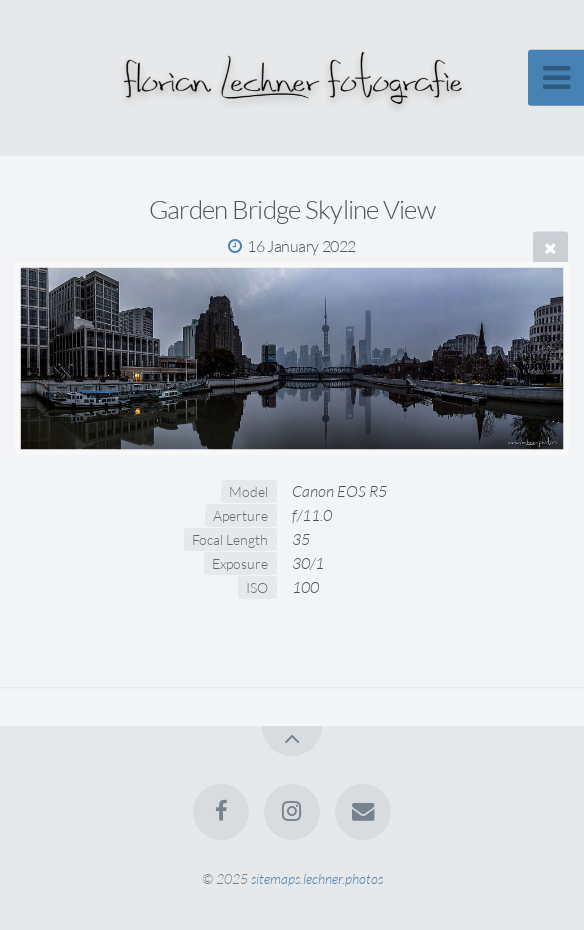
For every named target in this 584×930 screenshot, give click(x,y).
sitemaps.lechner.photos (317, 878)
